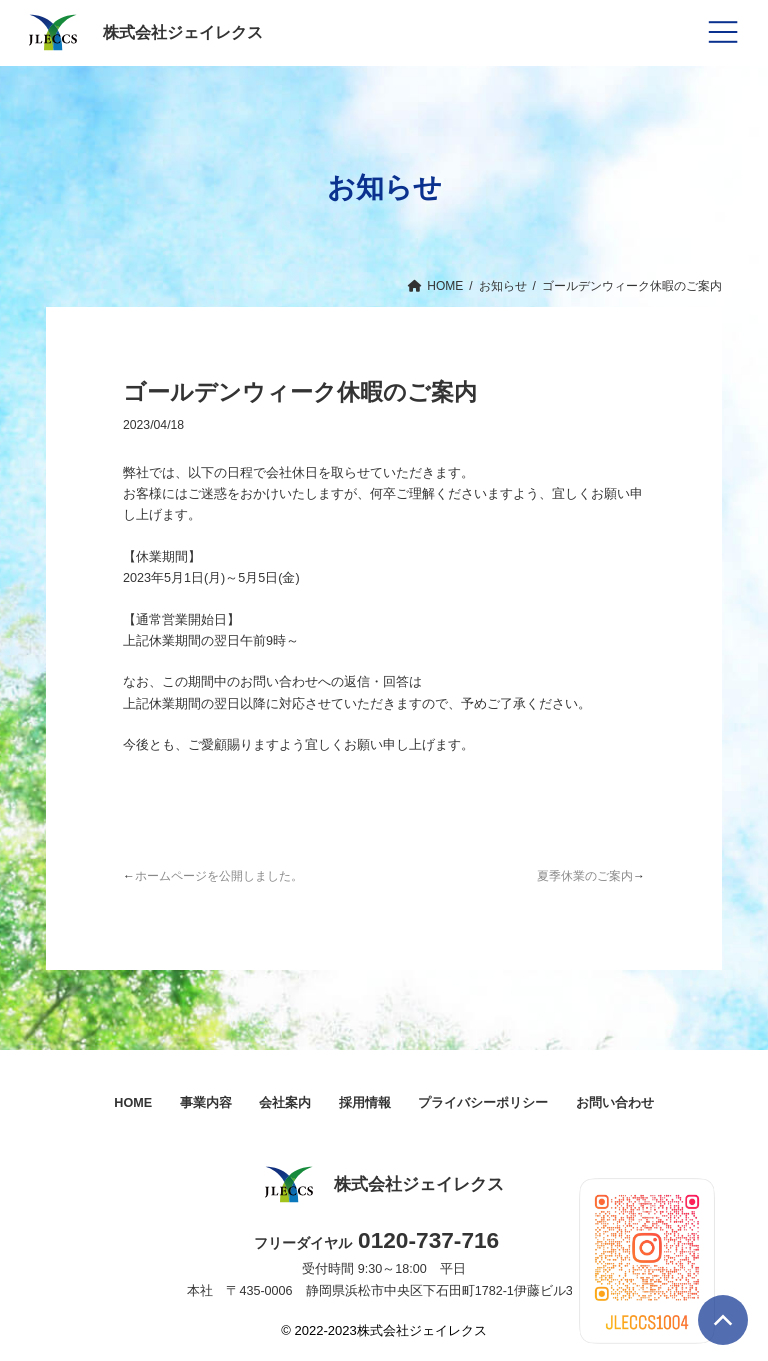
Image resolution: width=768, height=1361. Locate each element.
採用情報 (365, 1103)
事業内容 (206, 1103)
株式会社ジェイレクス (143, 33)
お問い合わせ (615, 1103)
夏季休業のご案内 (585, 876)
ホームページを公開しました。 (219, 876)
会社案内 (285, 1103)
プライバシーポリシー (483, 1103)
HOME (133, 1103)
